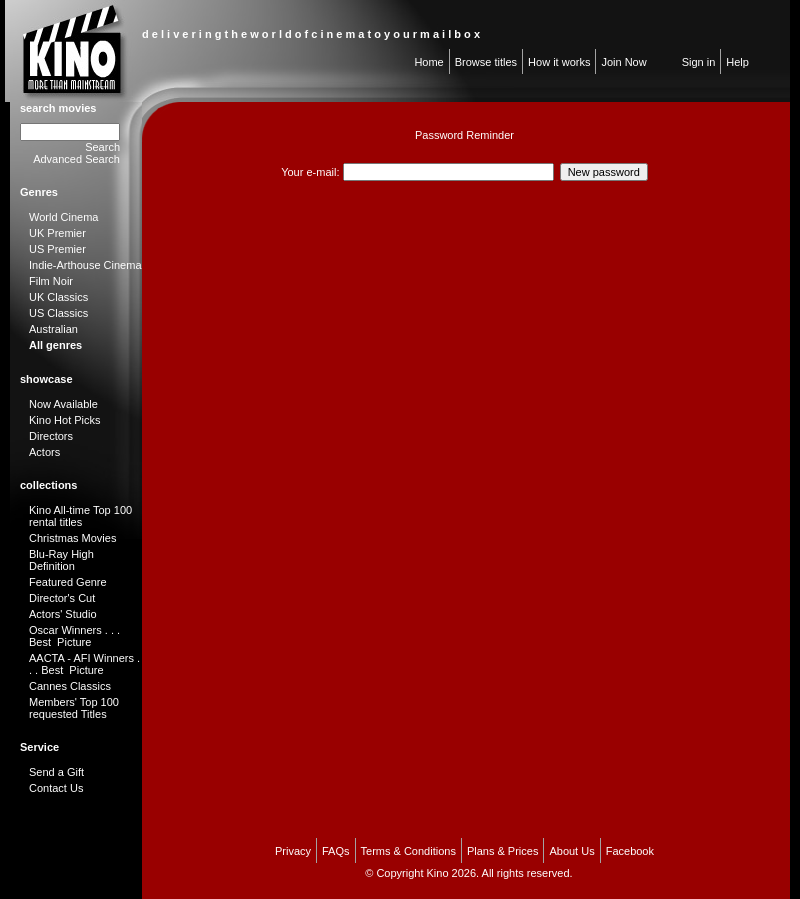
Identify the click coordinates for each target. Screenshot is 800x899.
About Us (571, 851)
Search (102, 147)
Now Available (63, 404)
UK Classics (58, 297)
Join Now (623, 62)
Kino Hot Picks (65, 420)
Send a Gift (56, 772)
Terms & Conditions (408, 851)
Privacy (293, 851)
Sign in (699, 62)
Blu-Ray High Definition (61, 560)
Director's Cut (62, 598)
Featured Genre (68, 582)
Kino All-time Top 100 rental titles (80, 516)
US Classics (58, 313)
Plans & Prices (503, 851)
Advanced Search (76, 159)
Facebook (630, 851)
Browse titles (486, 62)
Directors (51, 436)
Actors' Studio (63, 614)
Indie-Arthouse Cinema (85, 265)
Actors (44, 452)
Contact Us (56, 788)
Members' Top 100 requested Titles (74, 708)
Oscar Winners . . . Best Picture (74, 636)
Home (428, 62)
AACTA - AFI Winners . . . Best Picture (84, 664)
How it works (559, 62)
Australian (53, 329)
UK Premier (57, 233)
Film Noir (51, 281)
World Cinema (64, 217)
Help (737, 62)
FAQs (336, 851)
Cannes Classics (70, 686)
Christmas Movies (72, 538)
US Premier (57, 249)
